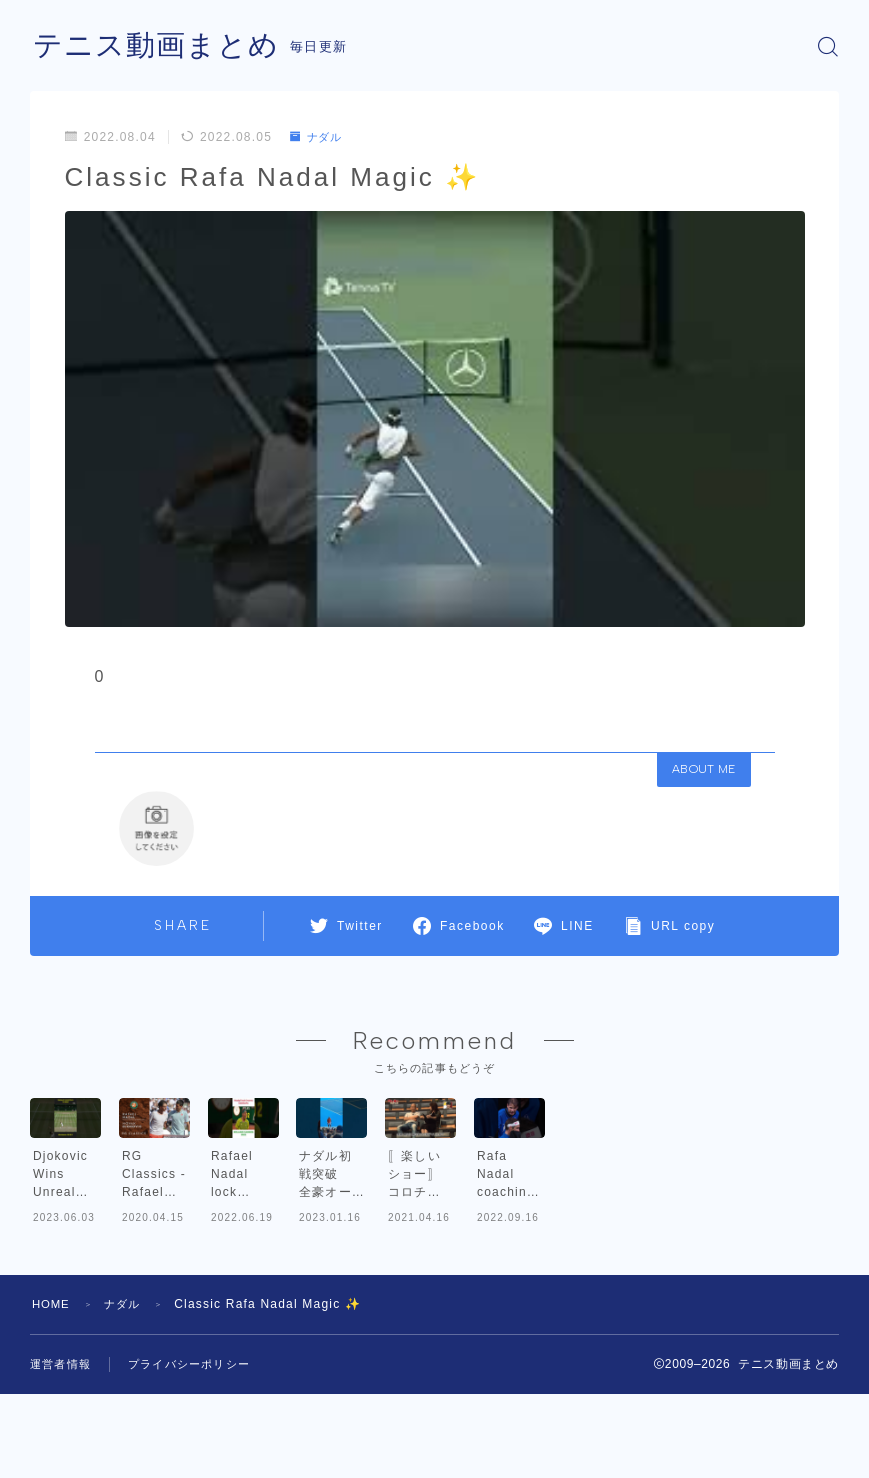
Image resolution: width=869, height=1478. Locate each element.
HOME (52, 1408)
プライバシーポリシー (189, 1468)
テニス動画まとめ (160, 46)
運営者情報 (60, 1468)
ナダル (319, 137)
